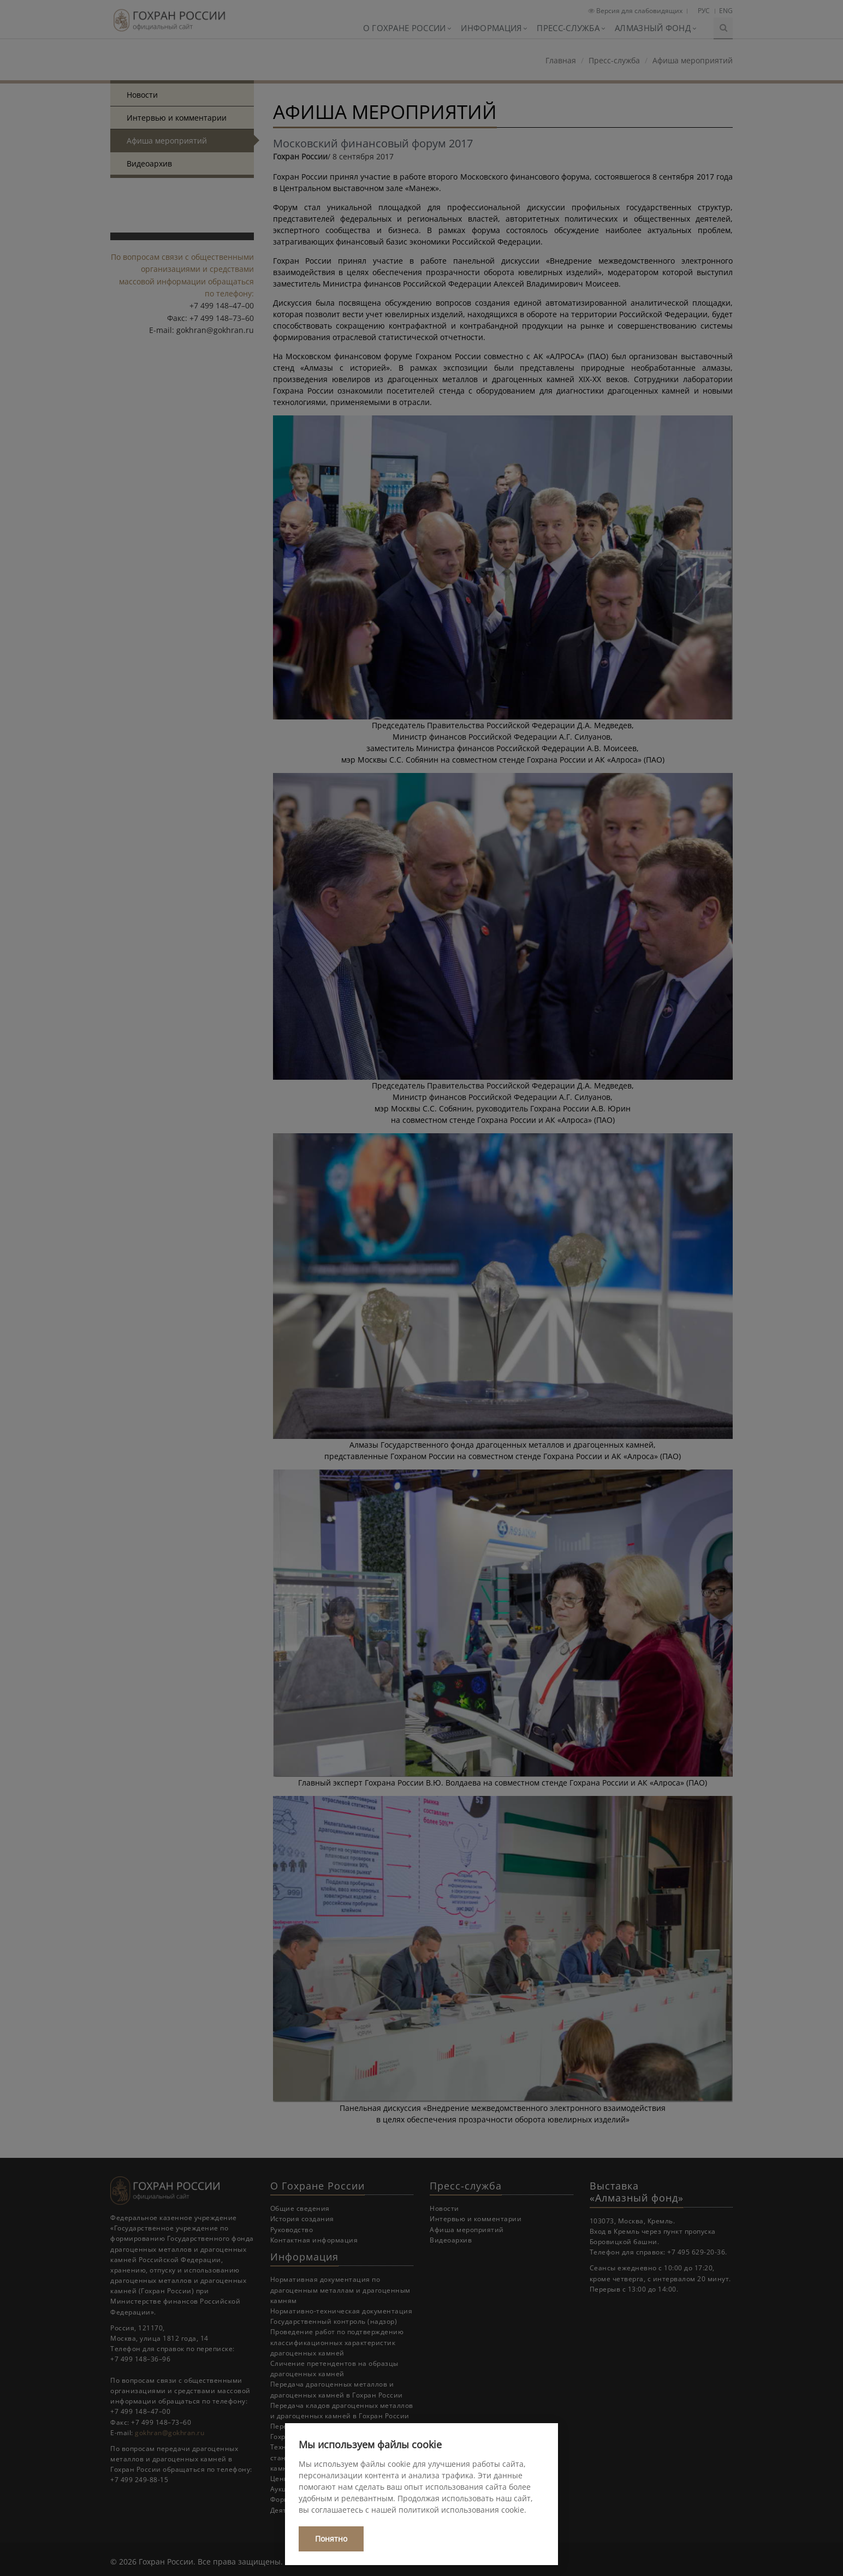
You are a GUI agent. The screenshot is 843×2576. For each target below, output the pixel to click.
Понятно (331, 2538)
